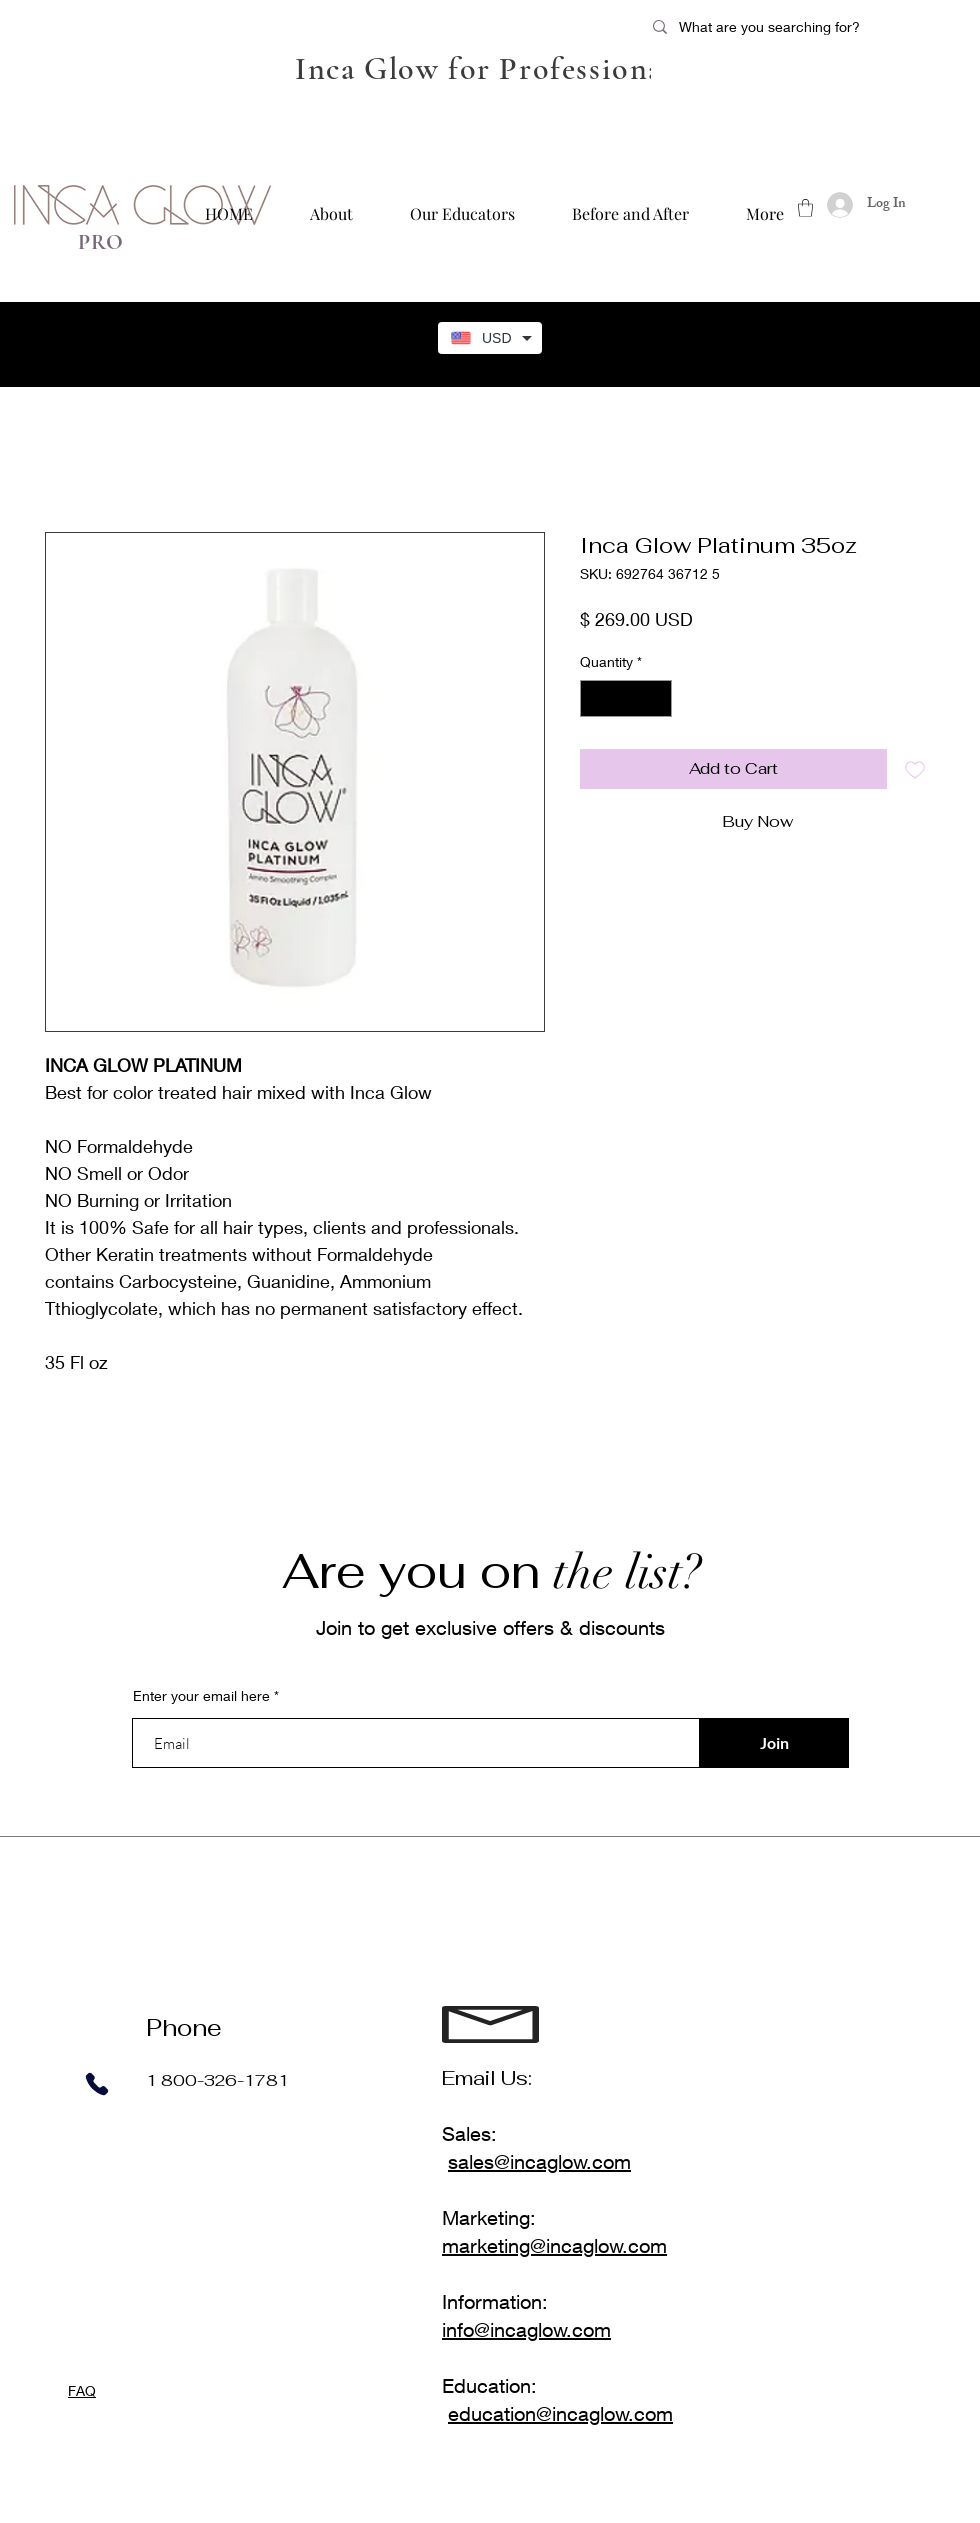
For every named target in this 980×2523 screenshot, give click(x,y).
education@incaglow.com (560, 2413)
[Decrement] (595, 698)
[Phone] (96, 2084)
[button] (805, 208)
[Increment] (656, 698)
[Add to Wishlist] (915, 769)
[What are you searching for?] (782, 26)
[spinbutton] (626, 698)
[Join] (774, 1743)
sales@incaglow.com (539, 2161)
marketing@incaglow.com (554, 2245)
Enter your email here (201, 1696)
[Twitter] (933, 27)
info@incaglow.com (526, 2329)
